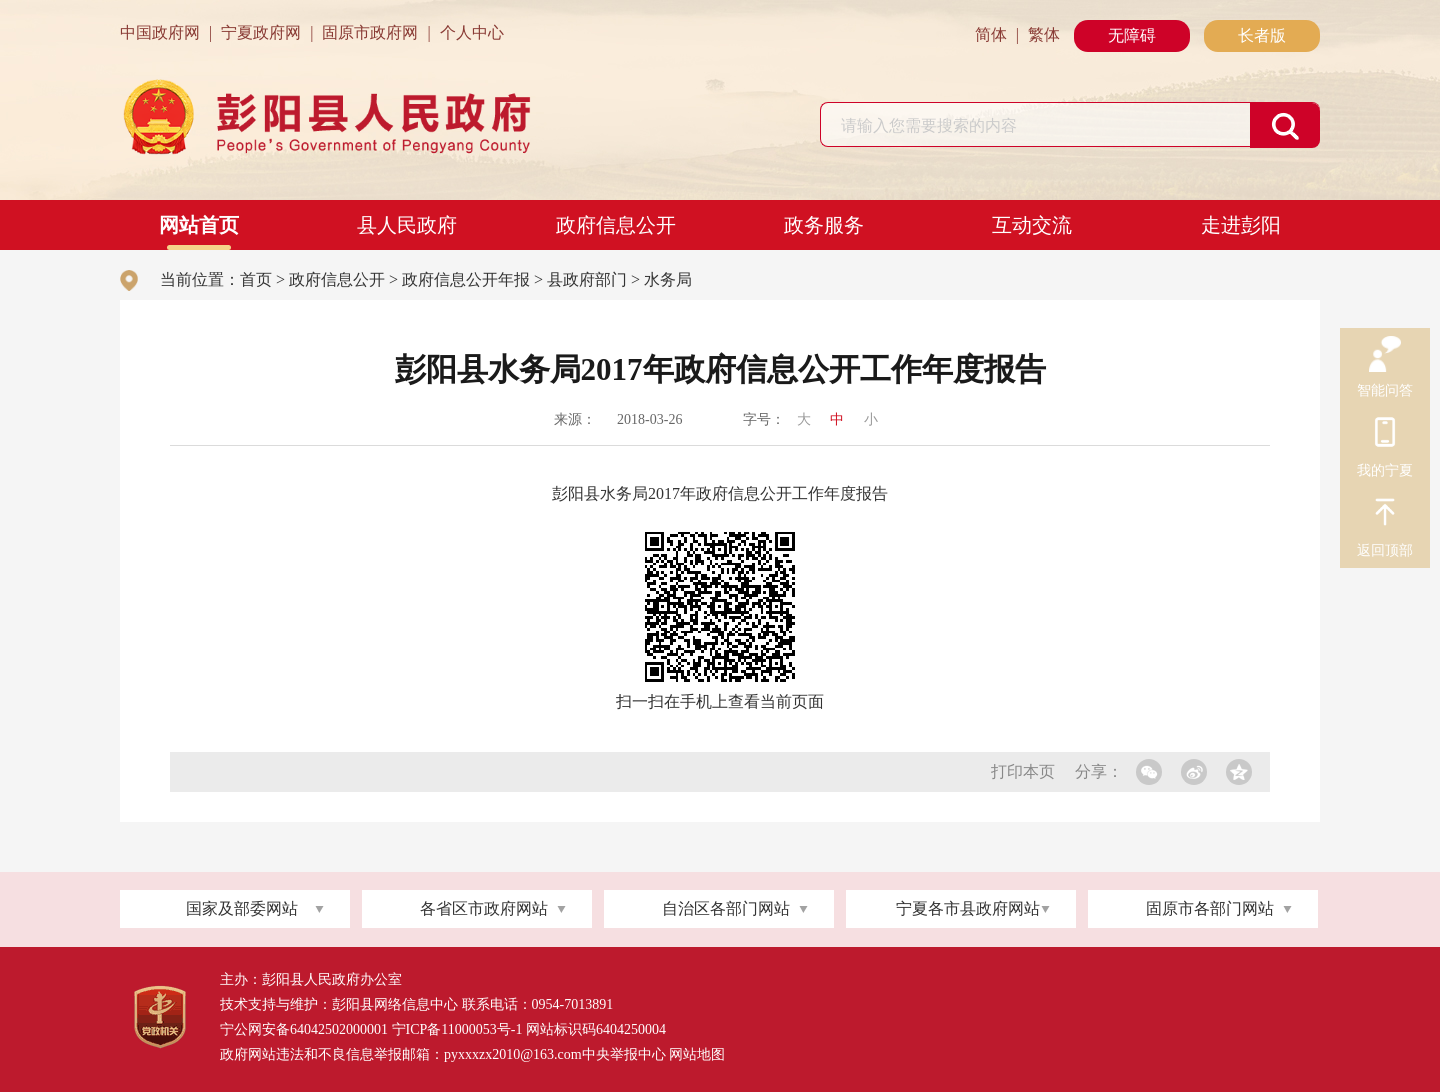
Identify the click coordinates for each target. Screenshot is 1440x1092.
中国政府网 (160, 32)
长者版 (1262, 35)
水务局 (668, 279)
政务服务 (824, 225)
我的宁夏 (1385, 435)
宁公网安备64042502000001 (304, 1029)
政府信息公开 (616, 225)
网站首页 (199, 225)
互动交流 (1032, 225)
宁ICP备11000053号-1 (457, 1029)
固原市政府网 (370, 32)
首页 (256, 279)
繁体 (1044, 34)
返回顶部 (1385, 515)
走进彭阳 (1241, 225)
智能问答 (1385, 355)
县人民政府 (407, 225)
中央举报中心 (624, 1054)
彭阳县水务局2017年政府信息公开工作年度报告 (720, 493)
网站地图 (697, 1054)
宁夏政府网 (261, 32)
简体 (991, 34)
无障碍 (1132, 35)
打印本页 (1023, 771)
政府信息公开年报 (466, 279)
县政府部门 (587, 279)
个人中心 (472, 32)
